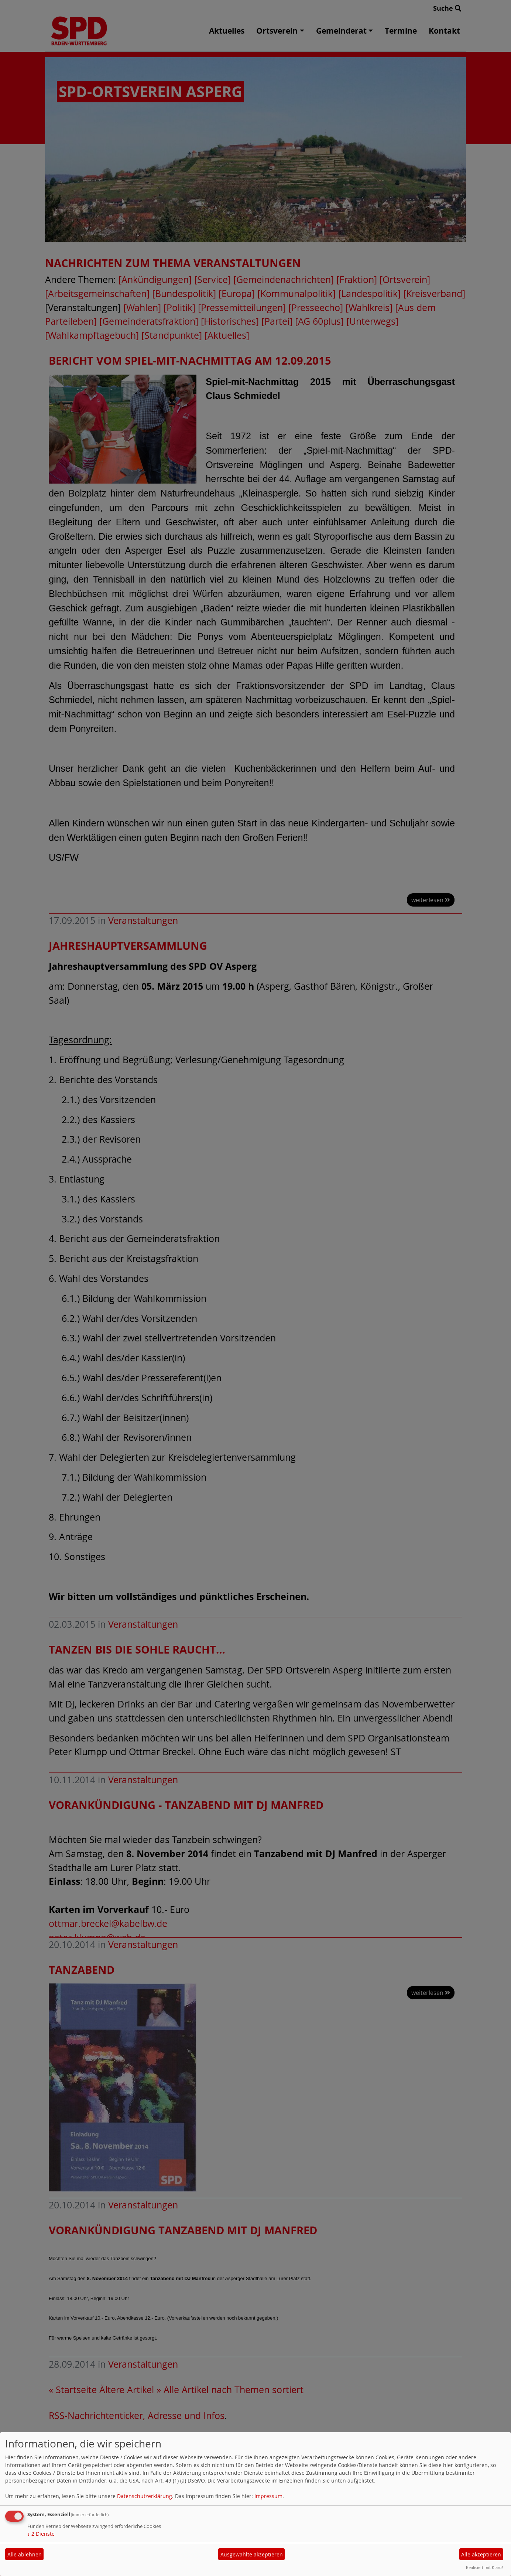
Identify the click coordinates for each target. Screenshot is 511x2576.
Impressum (268, 2496)
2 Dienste (41, 2533)
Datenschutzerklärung (144, 2496)
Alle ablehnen (24, 2554)
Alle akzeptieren (481, 2554)
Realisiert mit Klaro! (484, 2567)
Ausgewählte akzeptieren (251, 2554)
